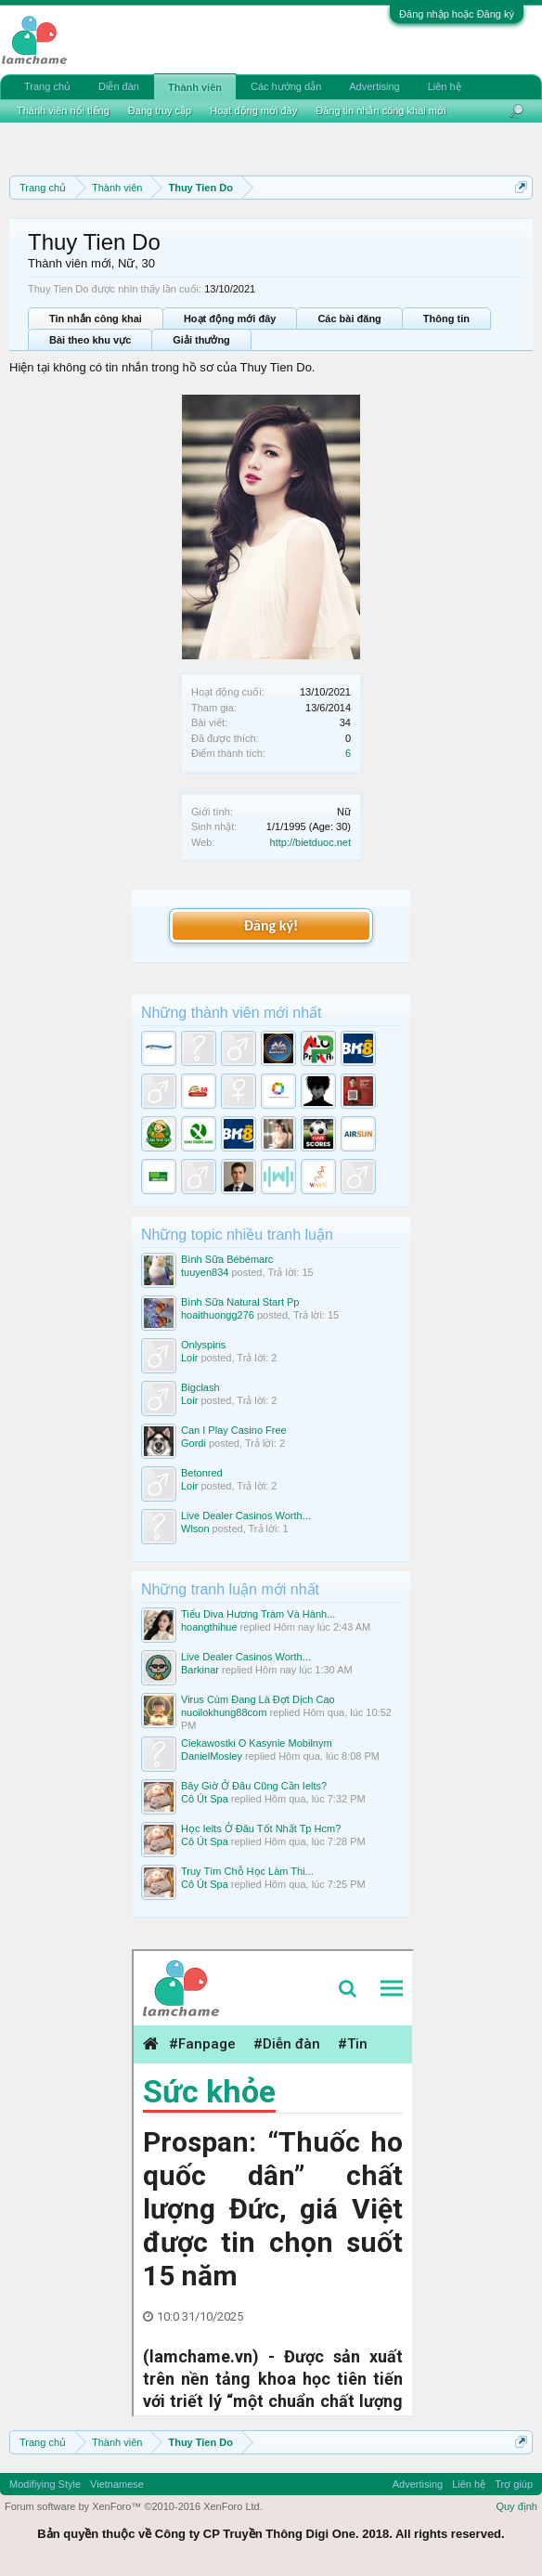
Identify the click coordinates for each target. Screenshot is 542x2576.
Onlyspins (203, 1344)
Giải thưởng (201, 339)
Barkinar (200, 1669)
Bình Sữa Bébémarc (227, 1259)
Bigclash (200, 1387)
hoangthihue (209, 1627)
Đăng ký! (271, 925)
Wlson (195, 1528)
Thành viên (195, 87)
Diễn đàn (118, 86)
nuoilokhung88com (223, 1712)
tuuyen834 (204, 1272)
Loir (189, 1357)
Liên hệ (444, 86)
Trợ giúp (514, 2484)
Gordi (193, 1443)
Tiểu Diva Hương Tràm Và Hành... (258, 1614)
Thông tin (446, 318)
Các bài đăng (349, 318)
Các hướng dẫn (286, 86)
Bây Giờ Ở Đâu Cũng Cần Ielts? (254, 1785)
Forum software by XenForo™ (134, 2506)
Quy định (516, 2506)
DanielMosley (211, 1756)
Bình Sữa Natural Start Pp (240, 1302)
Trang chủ (47, 86)
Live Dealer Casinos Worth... (246, 1515)
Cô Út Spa (204, 1798)
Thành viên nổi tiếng (63, 110)
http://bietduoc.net (310, 842)
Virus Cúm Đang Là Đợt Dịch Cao (258, 1699)
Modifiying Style (45, 2484)
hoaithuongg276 (217, 1315)
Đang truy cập (159, 110)
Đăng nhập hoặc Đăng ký (456, 14)
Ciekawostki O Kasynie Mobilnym (256, 1743)
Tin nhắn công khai (95, 318)
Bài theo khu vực (90, 339)
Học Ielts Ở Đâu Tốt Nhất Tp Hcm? (261, 1828)
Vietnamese (117, 2484)
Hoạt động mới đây (230, 318)
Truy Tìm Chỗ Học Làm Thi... (247, 1871)
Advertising (374, 86)
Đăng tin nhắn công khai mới (380, 110)
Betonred (202, 1472)
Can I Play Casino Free (234, 1430)
